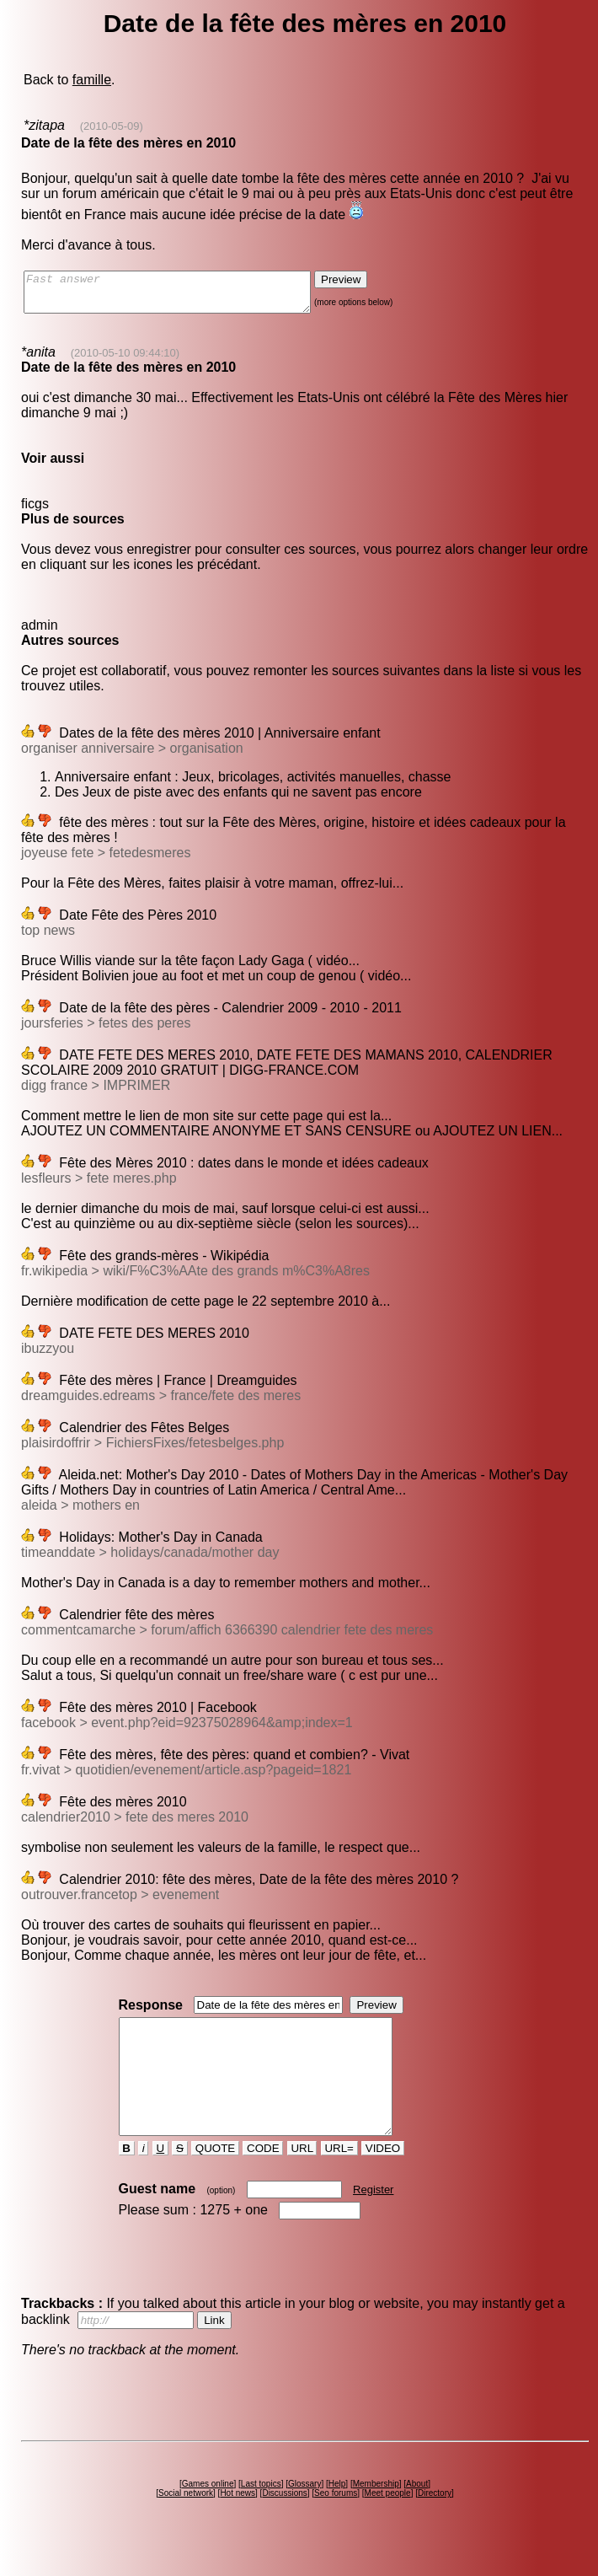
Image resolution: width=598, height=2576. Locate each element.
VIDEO (382, 2178)
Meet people (388, 2523)
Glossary (304, 2514)
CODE (262, 2178)
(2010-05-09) (111, 126)
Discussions (284, 2523)
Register (373, 2220)
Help (337, 2514)
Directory (434, 2523)
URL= (339, 2178)
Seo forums (335, 2523)
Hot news (237, 2523)
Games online (208, 2514)
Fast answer (184, 296)
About (417, 2514)
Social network (185, 2523)
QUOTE (215, 2178)
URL (302, 2178)
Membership (376, 2514)
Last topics (261, 2514)
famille (91, 79)
